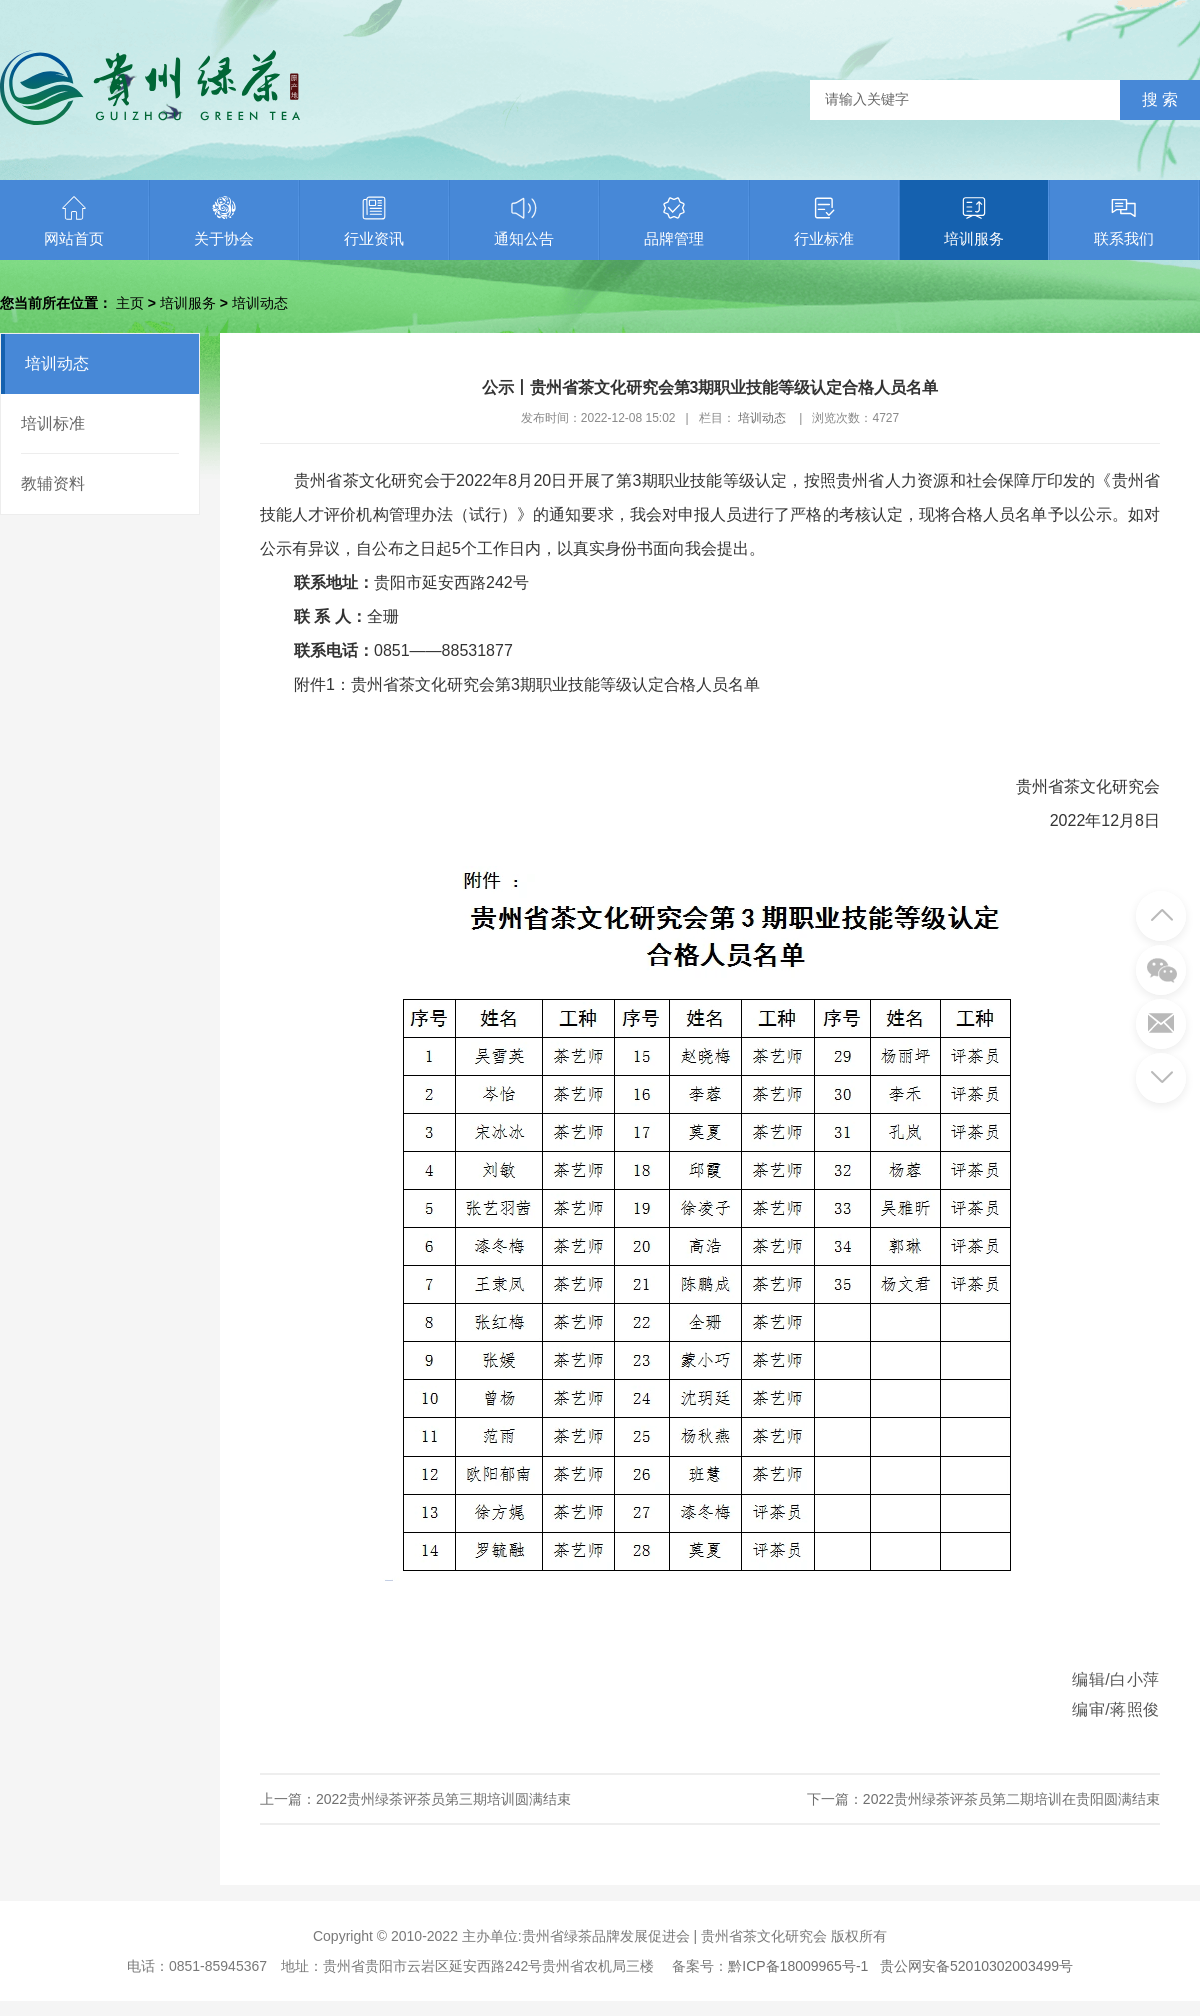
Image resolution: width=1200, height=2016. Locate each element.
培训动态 (260, 303)
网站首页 (74, 221)
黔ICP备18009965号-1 (798, 1966)
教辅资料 (53, 483)
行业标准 (824, 221)
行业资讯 (374, 221)
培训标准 (53, 423)
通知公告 (524, 221)
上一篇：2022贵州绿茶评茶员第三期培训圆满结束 (415, 1799)
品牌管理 (674, 221)
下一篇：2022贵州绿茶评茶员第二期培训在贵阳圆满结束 (983, 1799)
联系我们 (1124, 221)
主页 (130, 303)
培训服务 (974, 221)
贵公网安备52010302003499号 (976, 1966)
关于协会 (224, 221)
